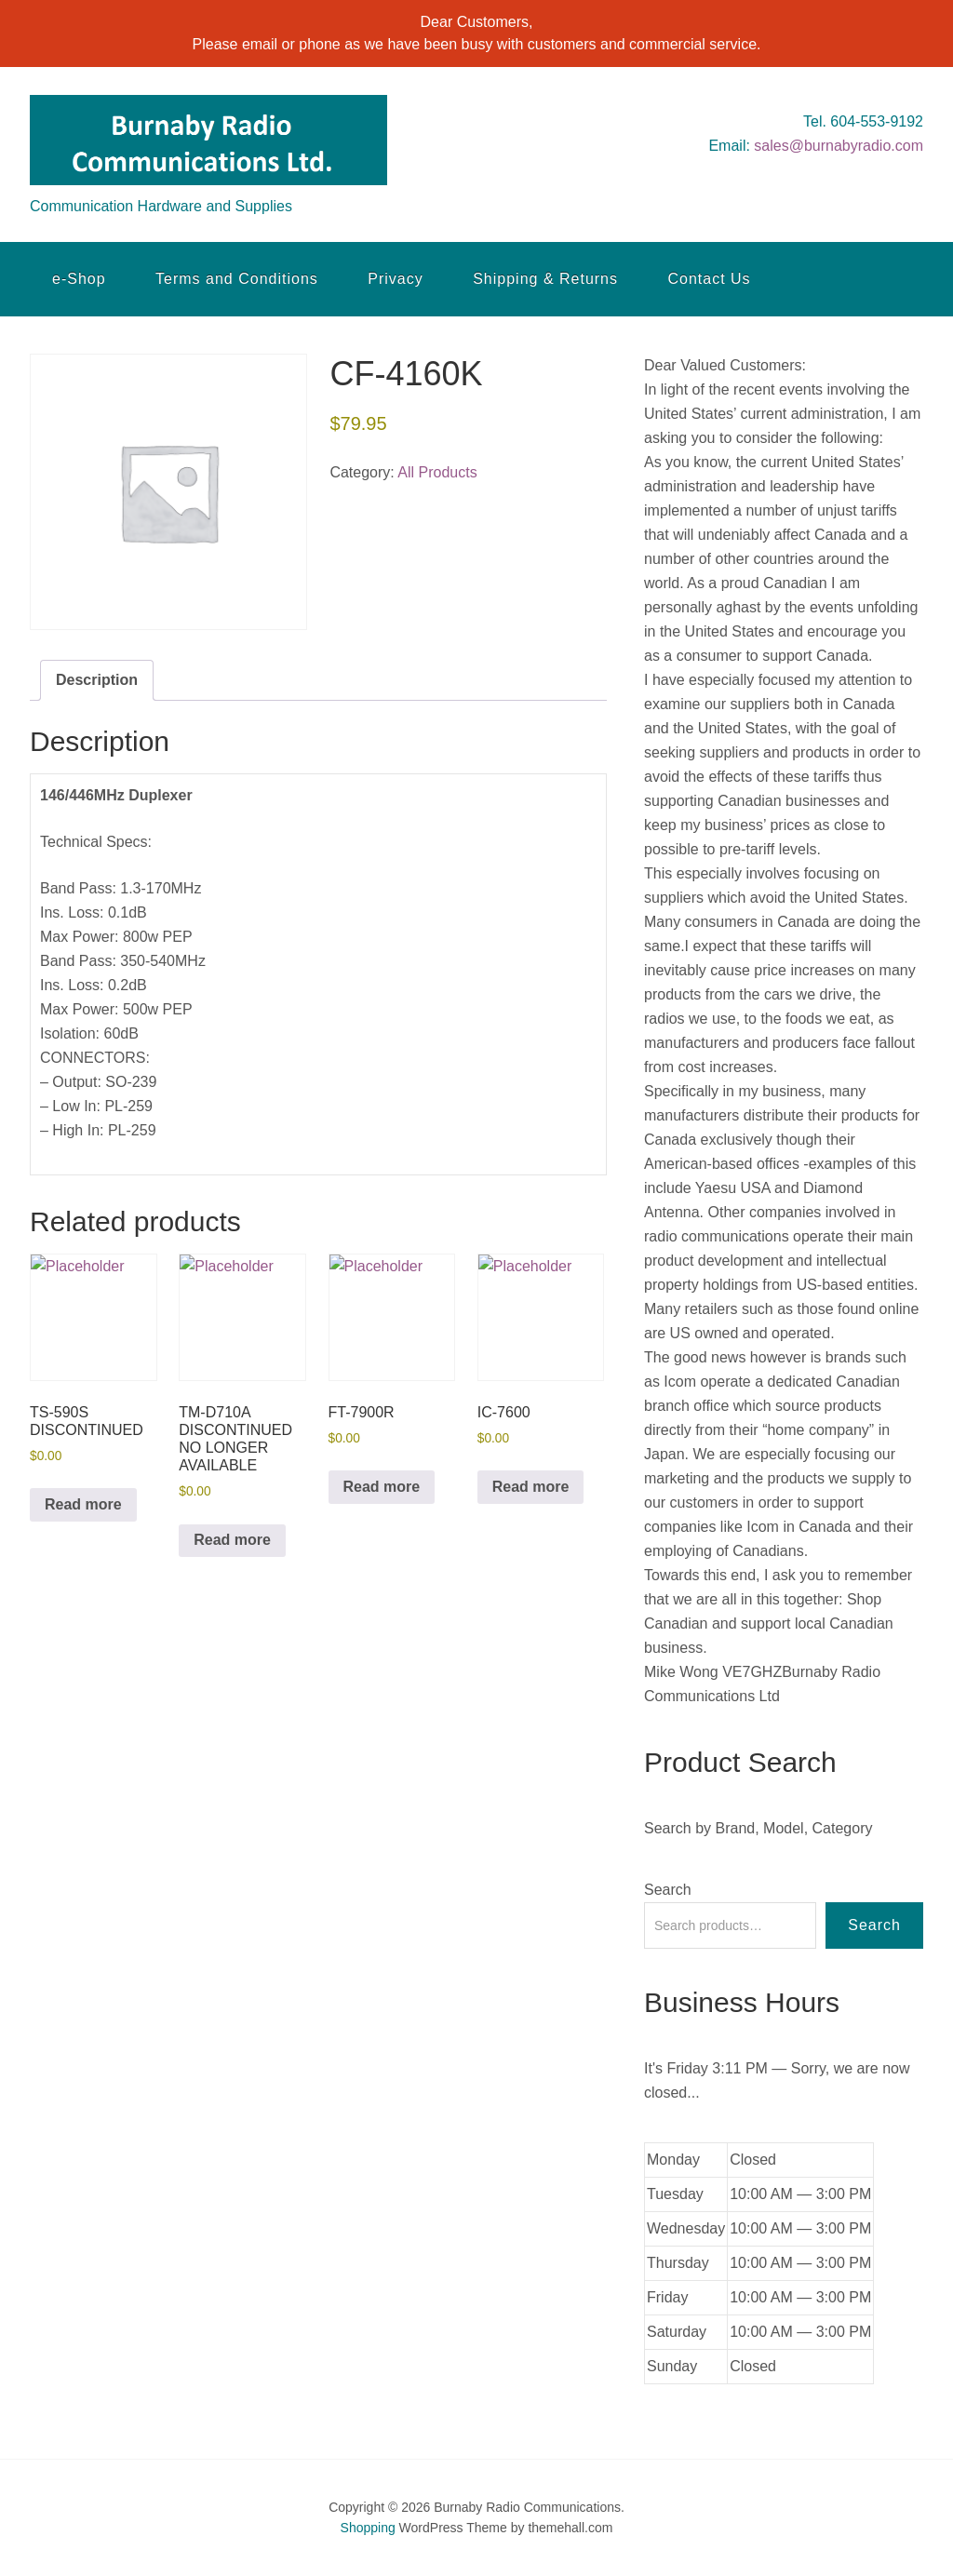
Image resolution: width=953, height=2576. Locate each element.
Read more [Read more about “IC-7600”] (531, 1487)
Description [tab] (97, 680)
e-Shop (79, 279)
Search (667, 1890)
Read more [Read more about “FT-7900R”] (382, 1487)
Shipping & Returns (545, 279)
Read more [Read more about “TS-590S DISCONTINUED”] (83, 1504)
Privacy (395, 279)
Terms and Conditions (236, 279)
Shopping (368, 2527)
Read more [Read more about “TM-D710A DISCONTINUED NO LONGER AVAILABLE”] (232, 1540)
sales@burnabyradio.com (838, 146)
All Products (436, 472)
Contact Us (708, 279)
